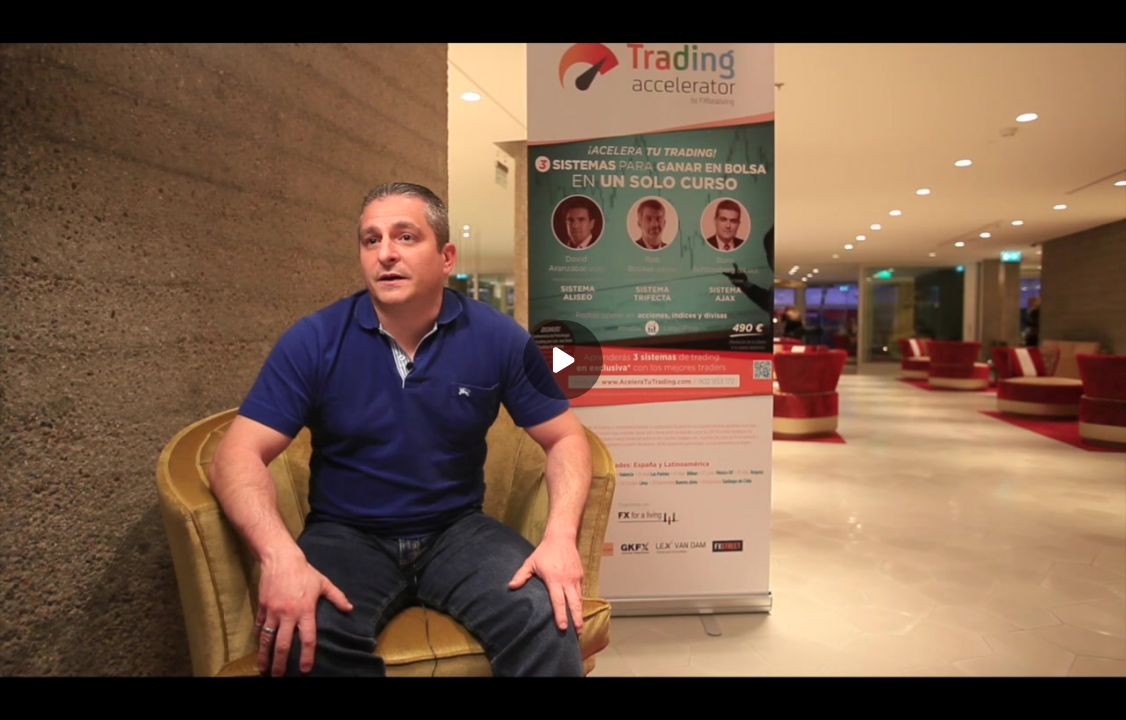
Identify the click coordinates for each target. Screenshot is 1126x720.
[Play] (563, 360)
